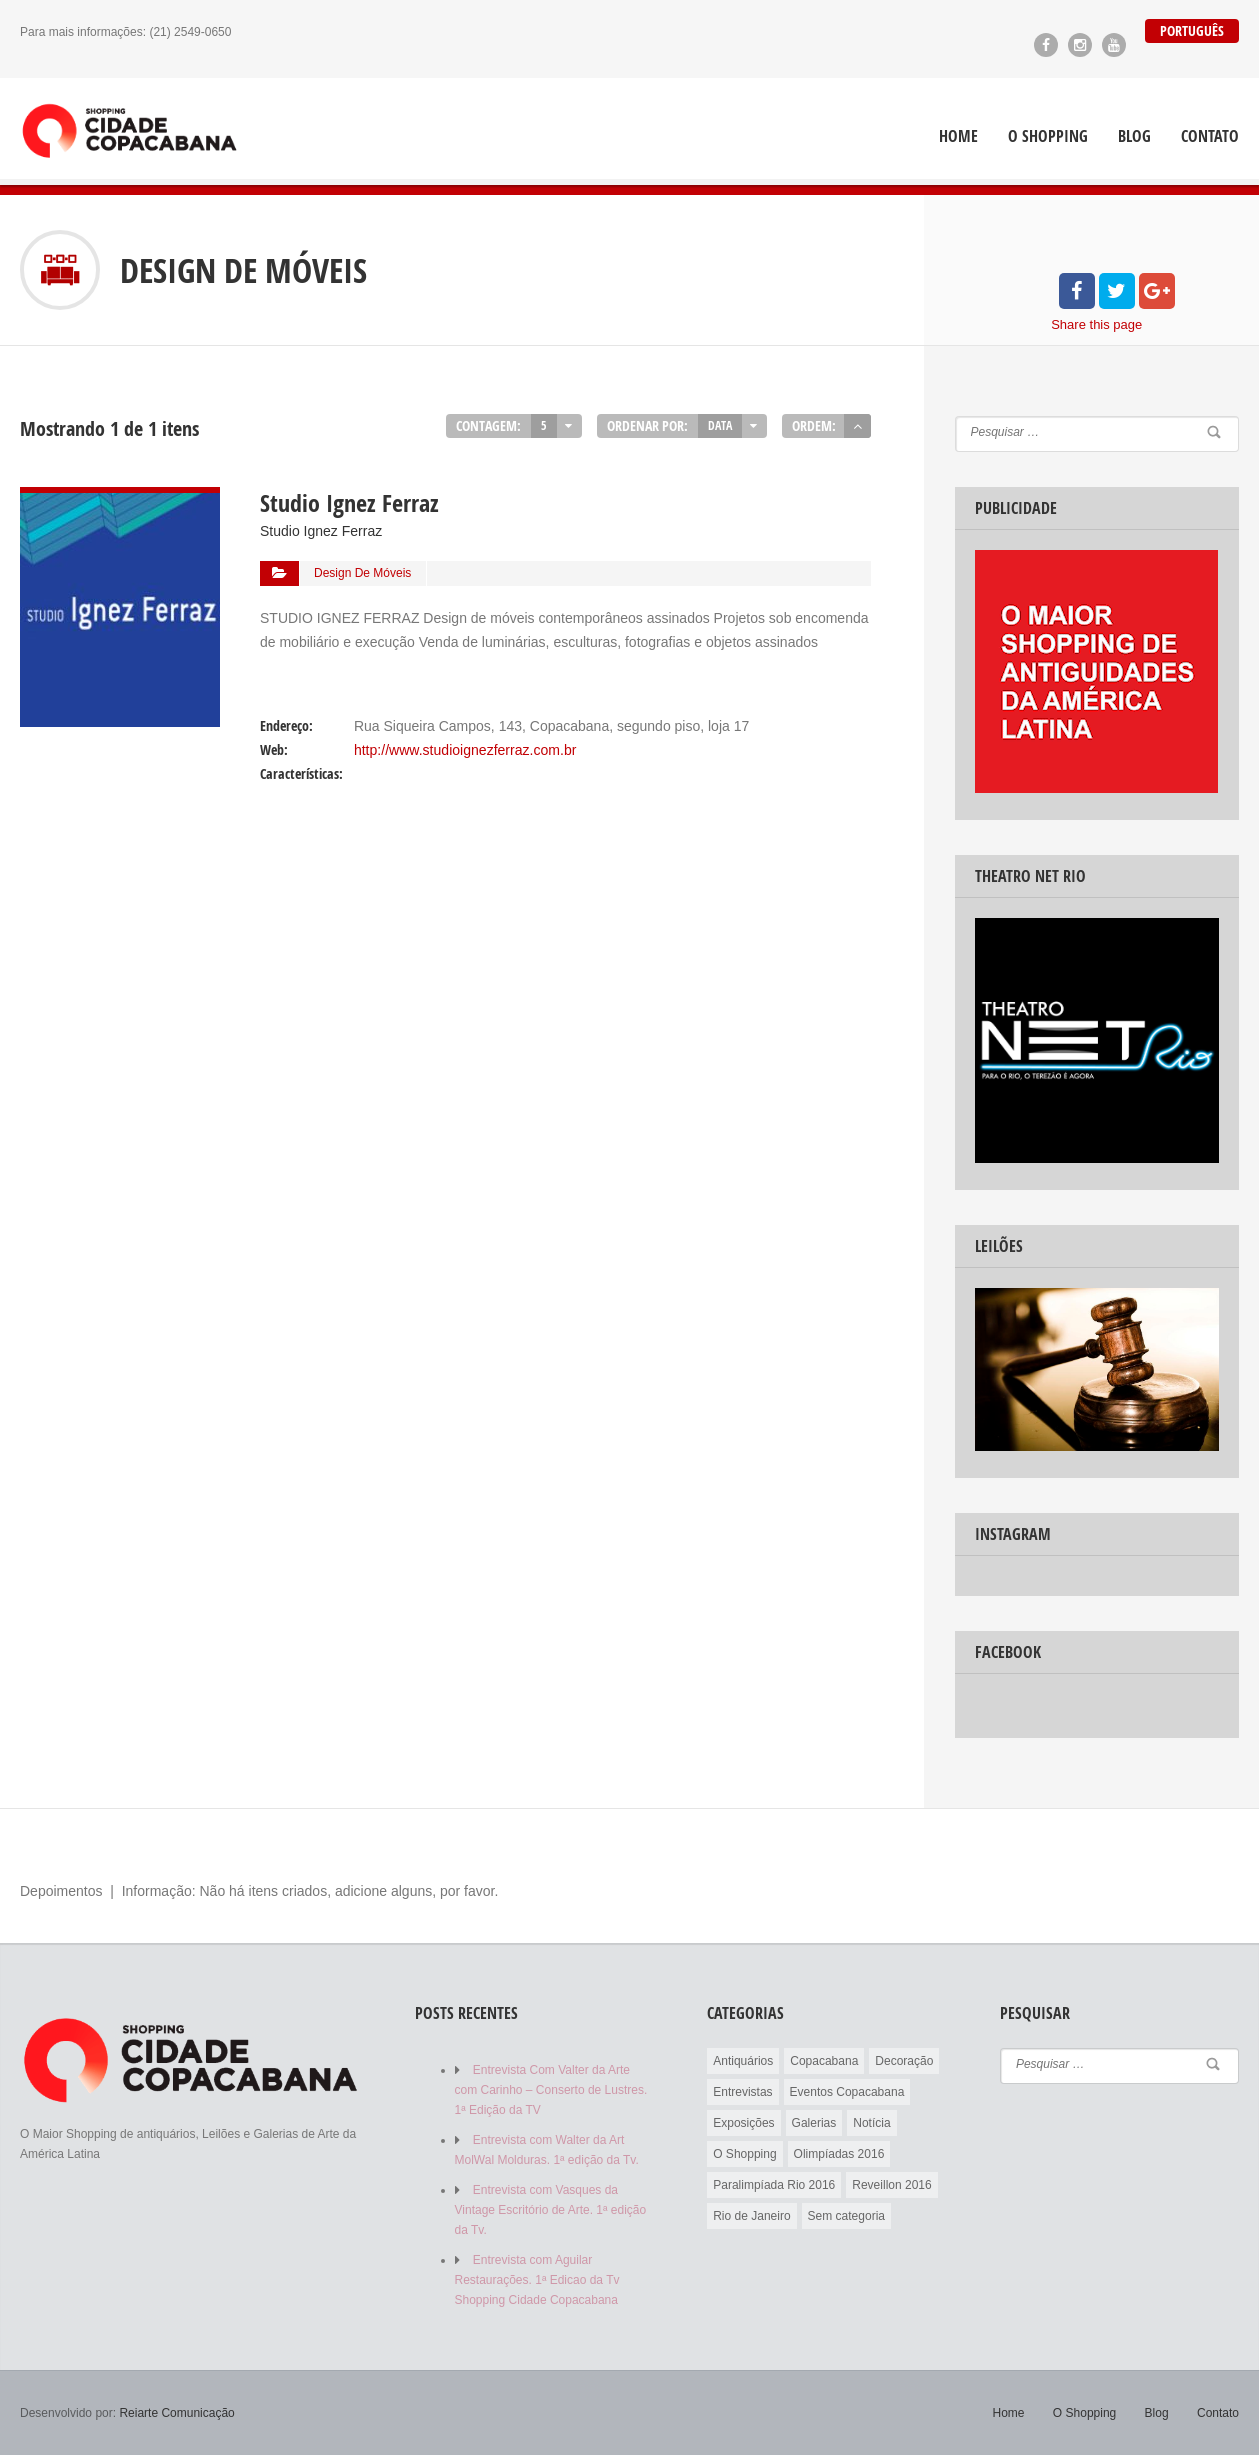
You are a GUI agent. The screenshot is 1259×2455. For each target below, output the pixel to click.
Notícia (871, 2123)
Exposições (743, 2123)
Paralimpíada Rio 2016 (774, 2185)
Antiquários (743, 2061)
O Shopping (1048, 136)
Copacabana (824, 2061)
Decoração (904, 2061)
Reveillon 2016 (891, 2185)
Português (1192, 30)
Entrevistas (742, 2092)
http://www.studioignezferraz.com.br (465, 750)
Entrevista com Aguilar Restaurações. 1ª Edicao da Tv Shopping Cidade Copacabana (537, 2280)
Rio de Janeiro (751, 2216)
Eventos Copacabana (847, 2092)
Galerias (814, 2123)
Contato (1210, 136)
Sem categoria (846, 2216)
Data (720, 425)
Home (958, 136)
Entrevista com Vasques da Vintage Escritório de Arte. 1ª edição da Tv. (551, 2210)
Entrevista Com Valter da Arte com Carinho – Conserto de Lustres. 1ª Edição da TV (551, 2090)
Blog (1134, 136)
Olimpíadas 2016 (839, 2154)
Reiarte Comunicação (176, 2413)
